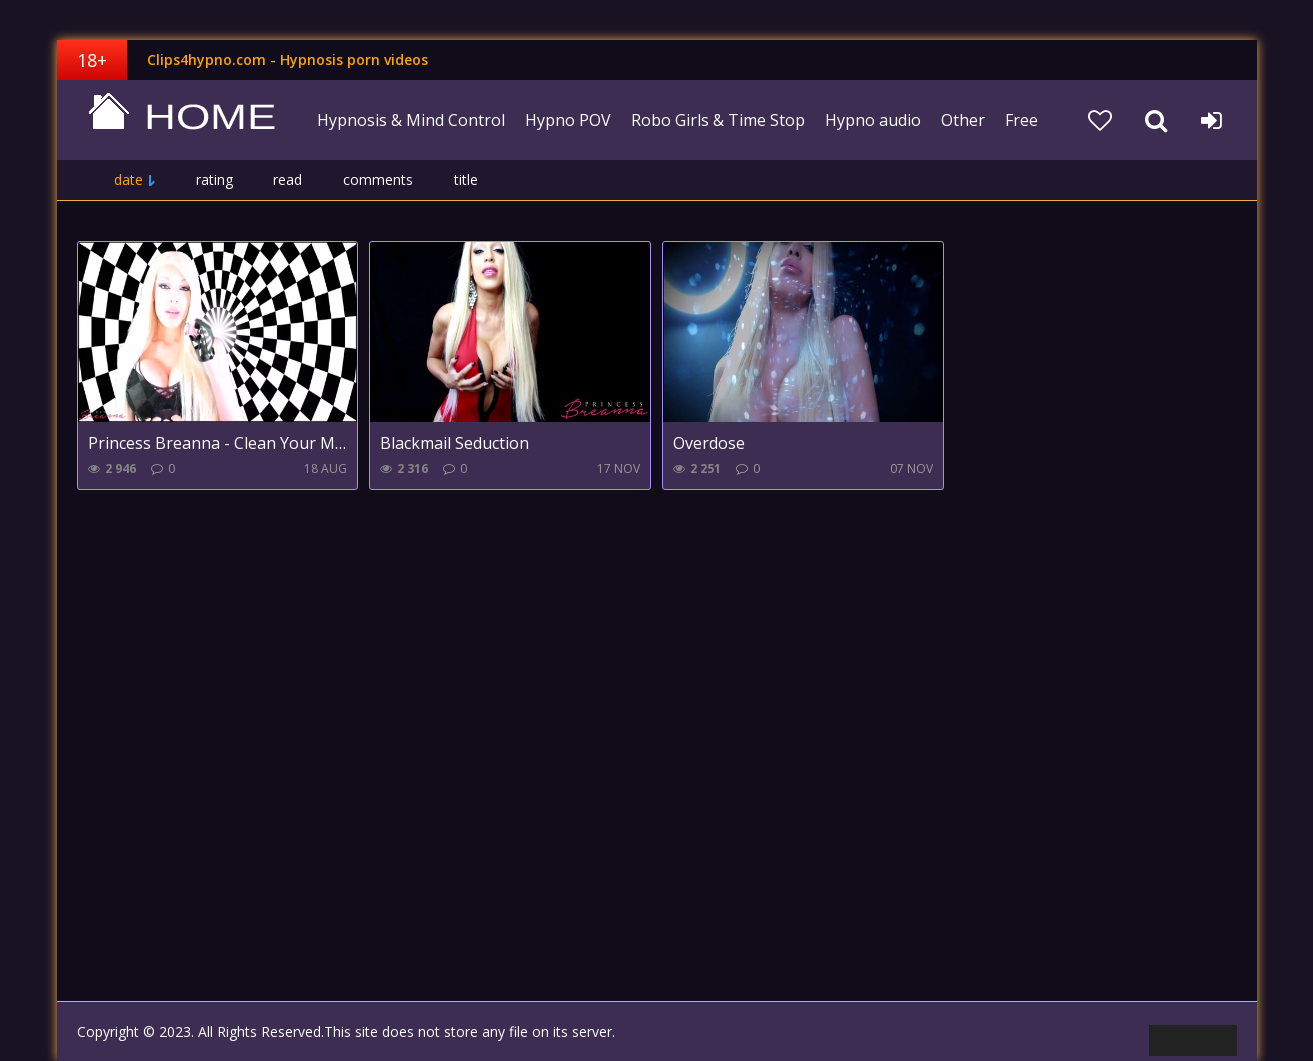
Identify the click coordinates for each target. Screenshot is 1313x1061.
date (128, 179)
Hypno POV (568, 120)
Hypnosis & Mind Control (411, 120)
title (466, 179)
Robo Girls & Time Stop (718, 120)
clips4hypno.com (182, 120)
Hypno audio (873, 120)
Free (1021, 120)
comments (378, 179)
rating (214, 179)
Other (963, 120)
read (287, 179)
